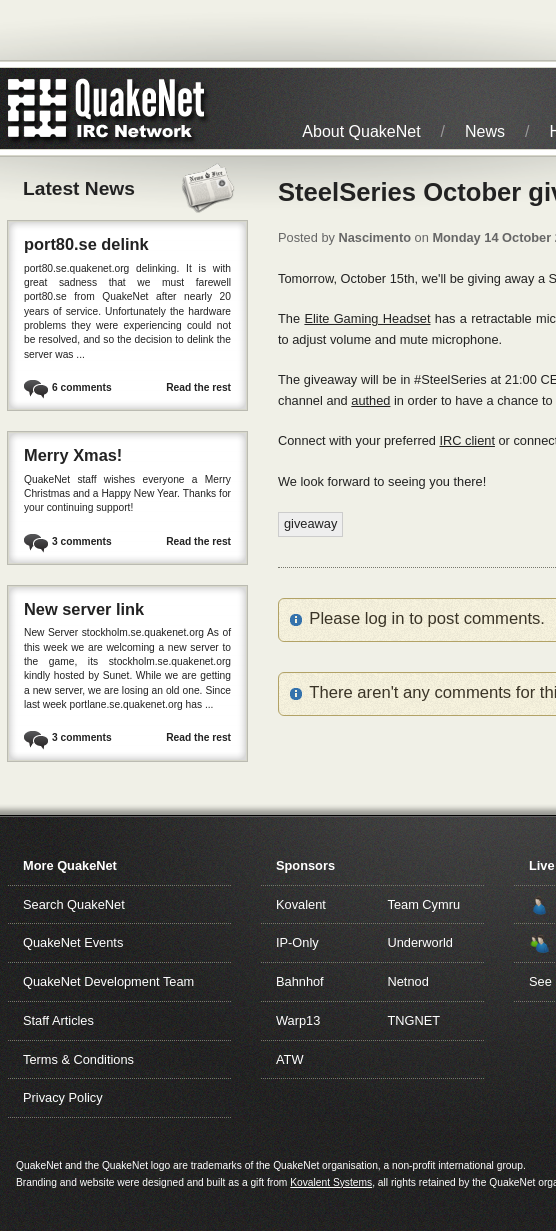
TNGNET (414, 1020)
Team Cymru (424, 904)
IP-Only (297, 942)
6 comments (82, 387)
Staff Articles (58, 1020)
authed (370, 400)
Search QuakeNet (74, 904)
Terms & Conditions (78, 1059)
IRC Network (142, 108)
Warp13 (298, 1020)
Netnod (408, 981)
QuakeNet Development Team (108, 981)
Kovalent (301, 904)
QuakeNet (37, 108)
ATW (289, 1059)
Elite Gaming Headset (367, 318)
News (485, 131)
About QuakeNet (361, 131)
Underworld (420, 942)
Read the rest (198, 387)
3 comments (82, 541)
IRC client (466, 440)
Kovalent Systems (331, 1182)
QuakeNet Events (73, 942)
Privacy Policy (63, 1097)
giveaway (310, 523)
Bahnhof (300, 981)
